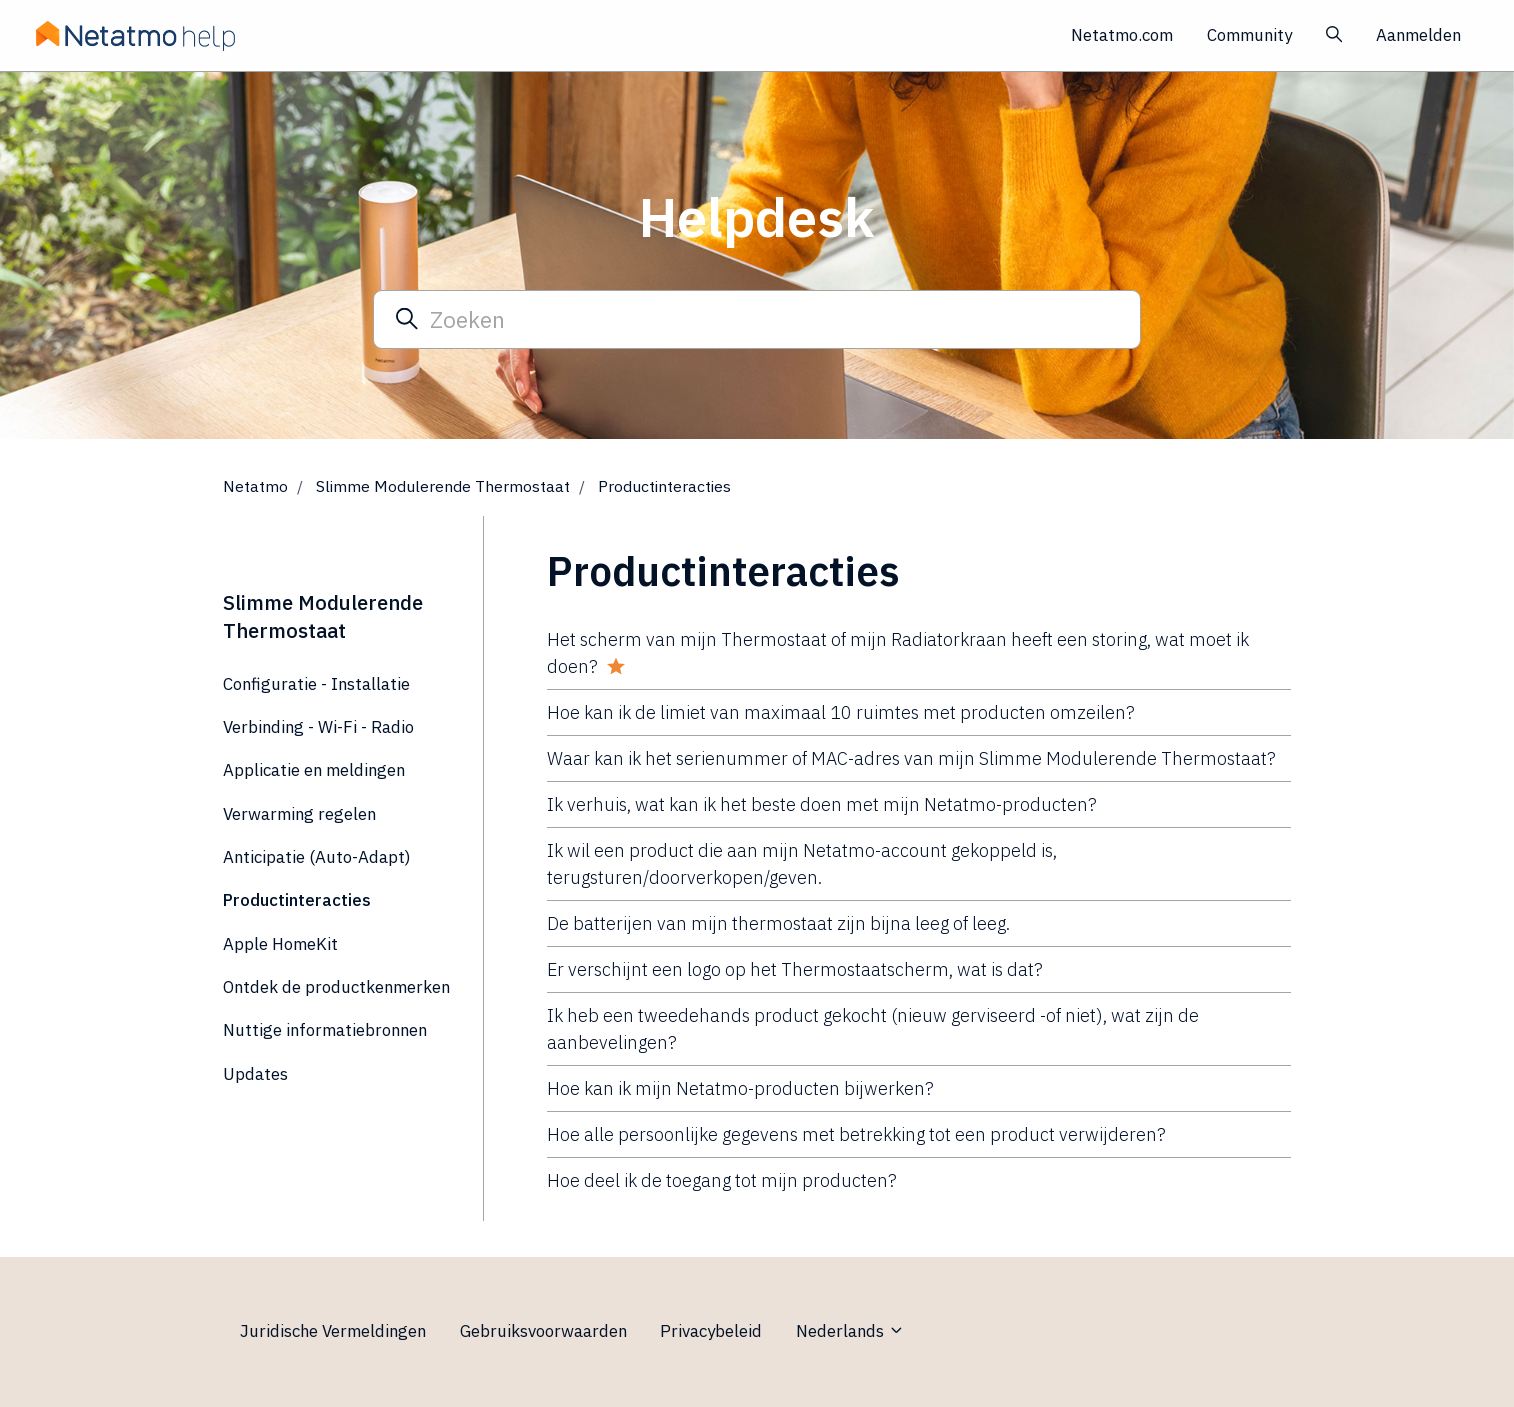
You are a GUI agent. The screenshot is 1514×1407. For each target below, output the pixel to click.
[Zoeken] (757, 319)
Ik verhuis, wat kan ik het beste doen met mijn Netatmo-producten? (822, 804)
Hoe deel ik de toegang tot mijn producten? (722, 1180)
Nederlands (850, 1331)
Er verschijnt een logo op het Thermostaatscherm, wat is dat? (795, 969)
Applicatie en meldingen (314, 770)
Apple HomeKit (280, 944)
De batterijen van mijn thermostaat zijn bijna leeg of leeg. (778, 923)
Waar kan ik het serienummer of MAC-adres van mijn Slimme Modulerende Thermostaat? (911, 758)
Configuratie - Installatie (316, 684)
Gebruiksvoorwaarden (543, 1331)
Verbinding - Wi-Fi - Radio (318, 727)
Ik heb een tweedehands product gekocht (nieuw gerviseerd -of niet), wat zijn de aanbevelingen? (873, 1029)
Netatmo (255, 486)
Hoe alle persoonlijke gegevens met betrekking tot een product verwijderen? (856, 1134)
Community (1249, 35)
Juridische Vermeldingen (333, 1331)
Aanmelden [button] (1418, 35)
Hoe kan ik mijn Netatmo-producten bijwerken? (740, 1088)
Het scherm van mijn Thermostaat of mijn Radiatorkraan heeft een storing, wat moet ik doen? (898, 653)
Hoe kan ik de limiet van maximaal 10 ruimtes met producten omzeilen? (841, 712)
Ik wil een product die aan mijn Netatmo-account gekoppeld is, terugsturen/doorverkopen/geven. (802, 864)
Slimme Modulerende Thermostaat (443, 486)
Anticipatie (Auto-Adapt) (317, 857)
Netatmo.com (1122, 35)
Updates (255, 1074)
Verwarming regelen (299, 814)
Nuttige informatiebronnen (325, 1030)
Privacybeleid (711, 1331)
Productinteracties (664, 486)
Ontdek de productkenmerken (336, 987)
